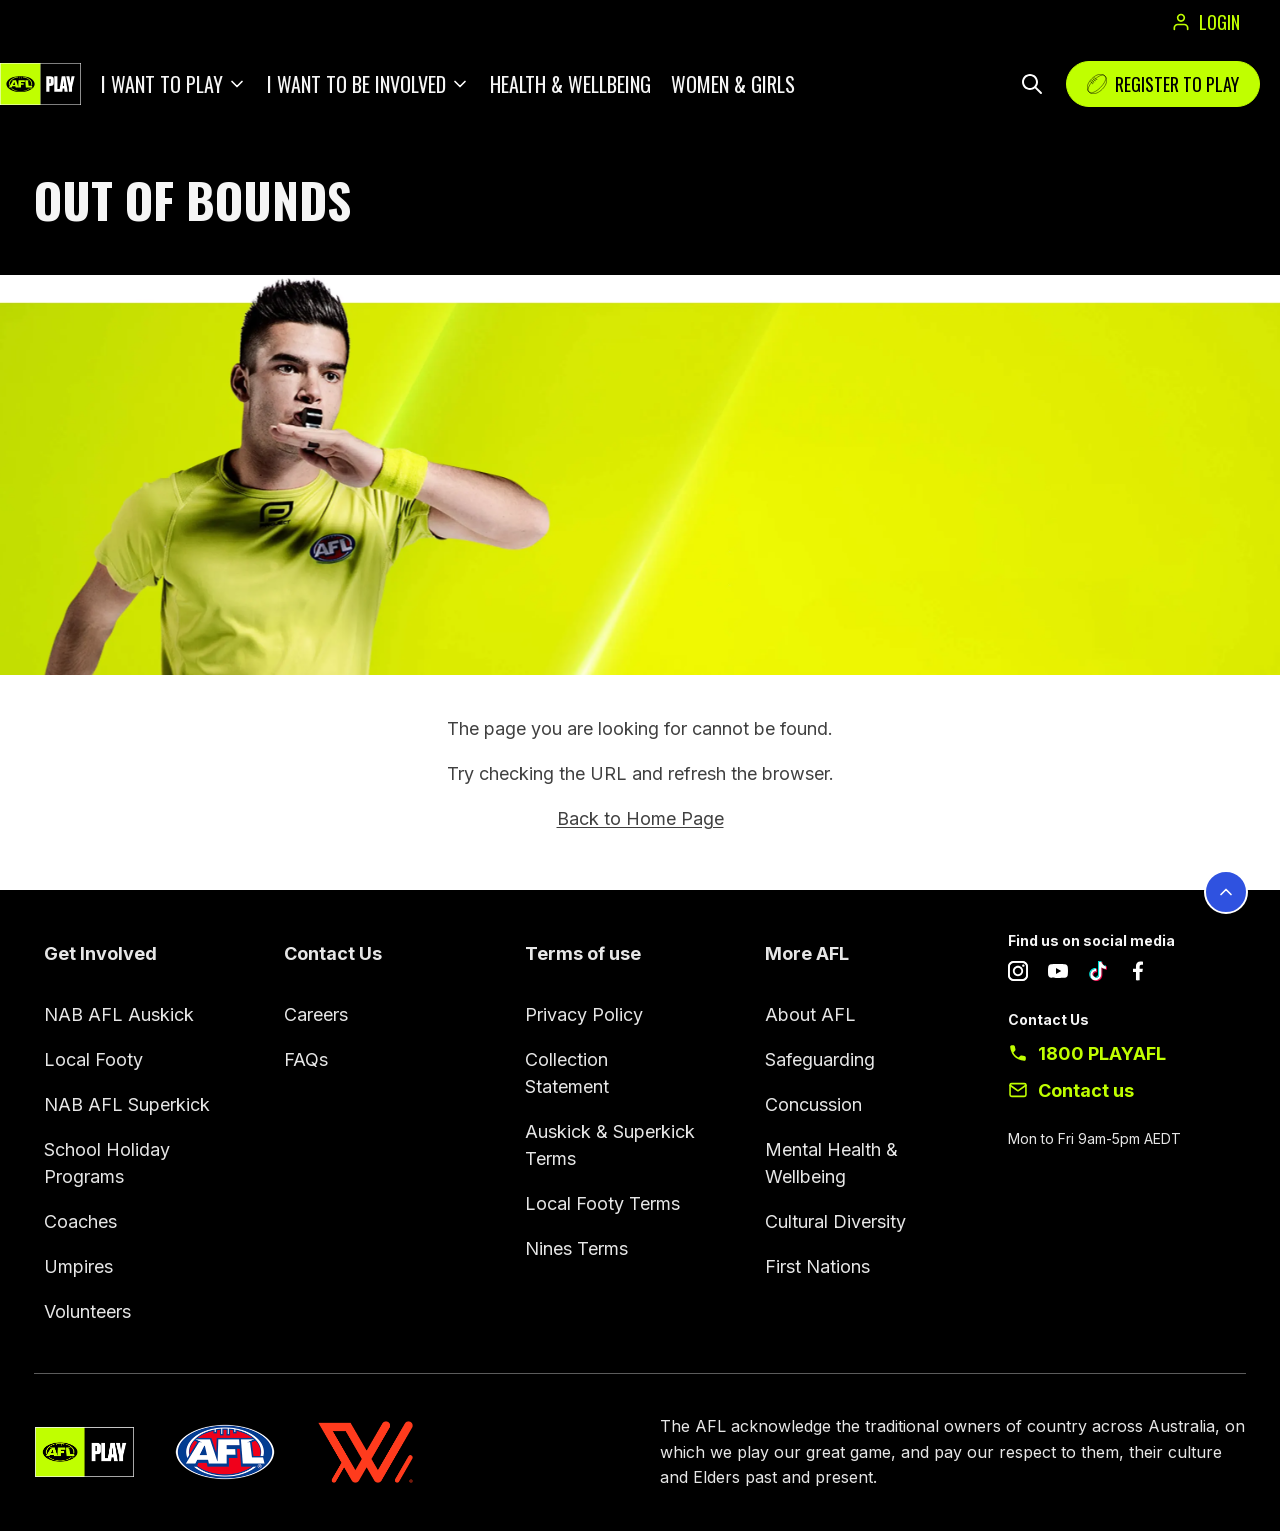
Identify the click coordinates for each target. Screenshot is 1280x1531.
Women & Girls (733, 84)
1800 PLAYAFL (1102, 1053)
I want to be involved (356, 84)
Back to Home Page (640, 818)
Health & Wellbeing (570, 84)
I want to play (162, 84)
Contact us (1086, 1090)
